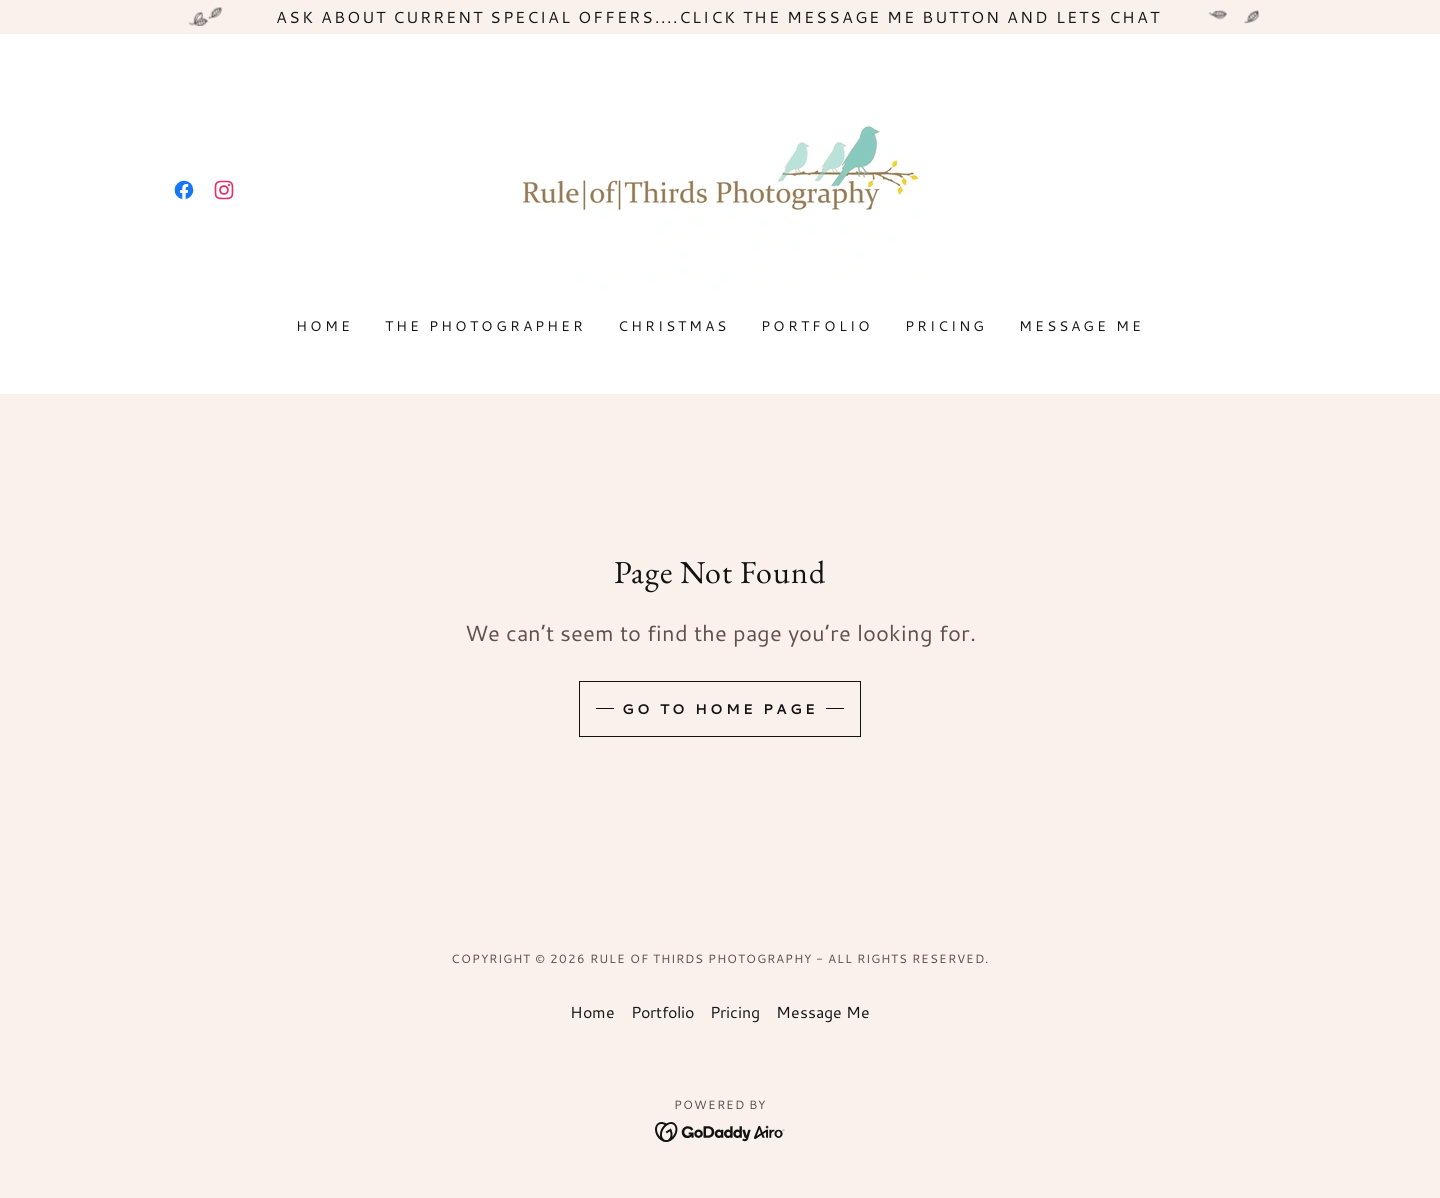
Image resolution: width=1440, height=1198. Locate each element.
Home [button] (592, 1011)
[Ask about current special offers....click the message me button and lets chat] (720, 17)
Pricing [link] (946, 326)
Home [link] (324, 326)
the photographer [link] (485, 326)
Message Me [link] (1081, 326)
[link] (184, 190)
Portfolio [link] (817, 326)
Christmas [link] (673, 326)
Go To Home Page (720, 709)
